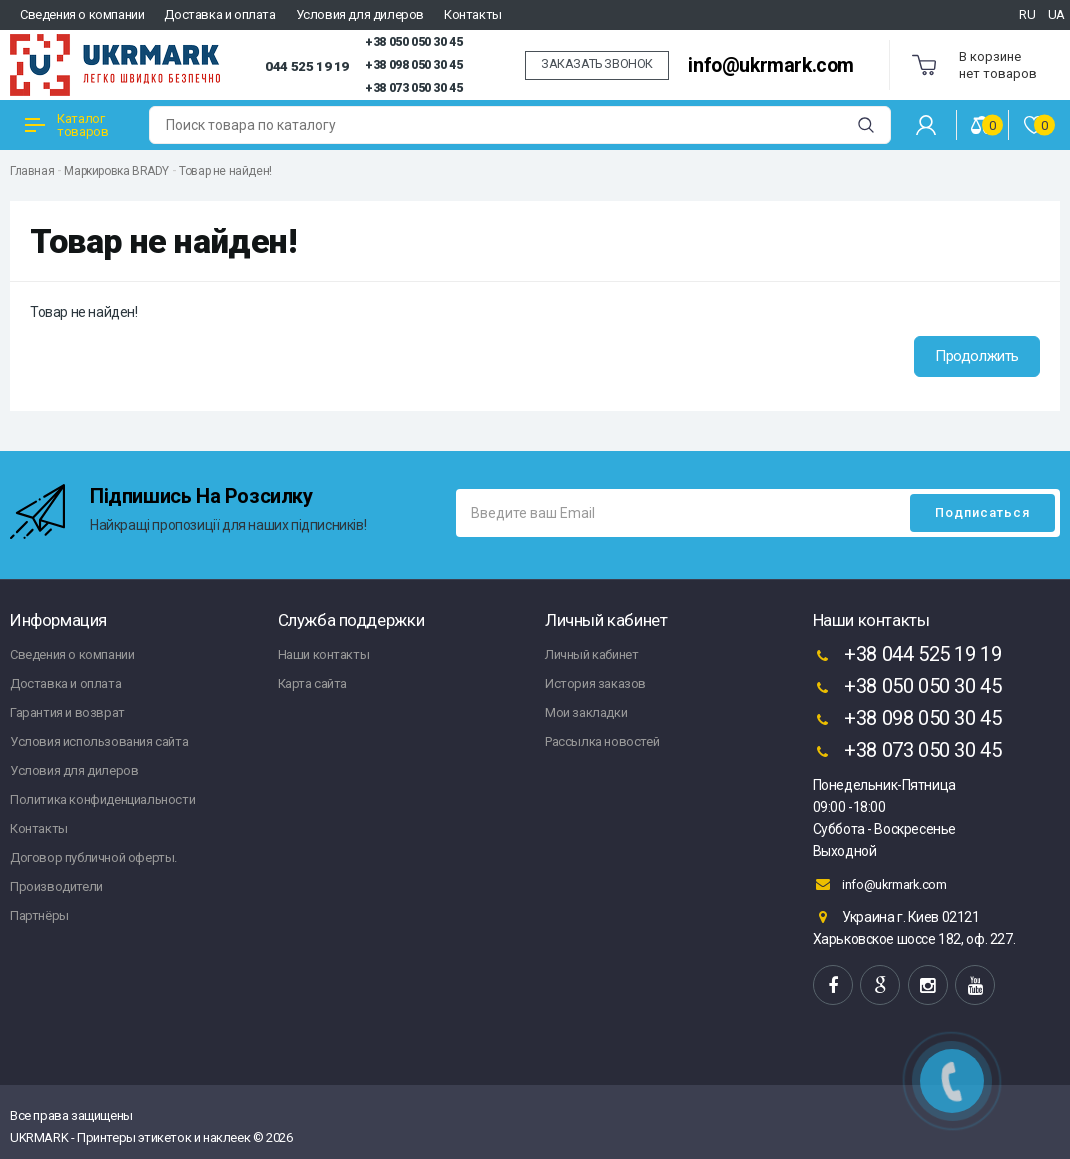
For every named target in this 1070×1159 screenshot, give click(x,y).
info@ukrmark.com (771, 65)
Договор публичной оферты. (93, 857)
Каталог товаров (66, 125)
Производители (56, 886)
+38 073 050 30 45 (413, 88)
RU (1027, 14)
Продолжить (977, 356)
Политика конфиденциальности (102, 799)
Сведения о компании (82, 14)
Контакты (473, 14)
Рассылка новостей (602, 741)
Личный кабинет (591, 654)
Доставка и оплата (219, 14)
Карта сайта (313, 683)
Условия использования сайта (99, 741)
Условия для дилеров (360, 14)
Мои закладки (586, 712)
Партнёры (39, 915)
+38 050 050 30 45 (413, 42)
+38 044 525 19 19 (907, 656)
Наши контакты (324, 654)
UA (1056, 14)
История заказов (595, 683)
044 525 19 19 (307, 66)
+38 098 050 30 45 (413, 65)
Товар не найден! (225, 171)
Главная (32, 171)
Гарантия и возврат (67, 712)
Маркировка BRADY (116, 171)
